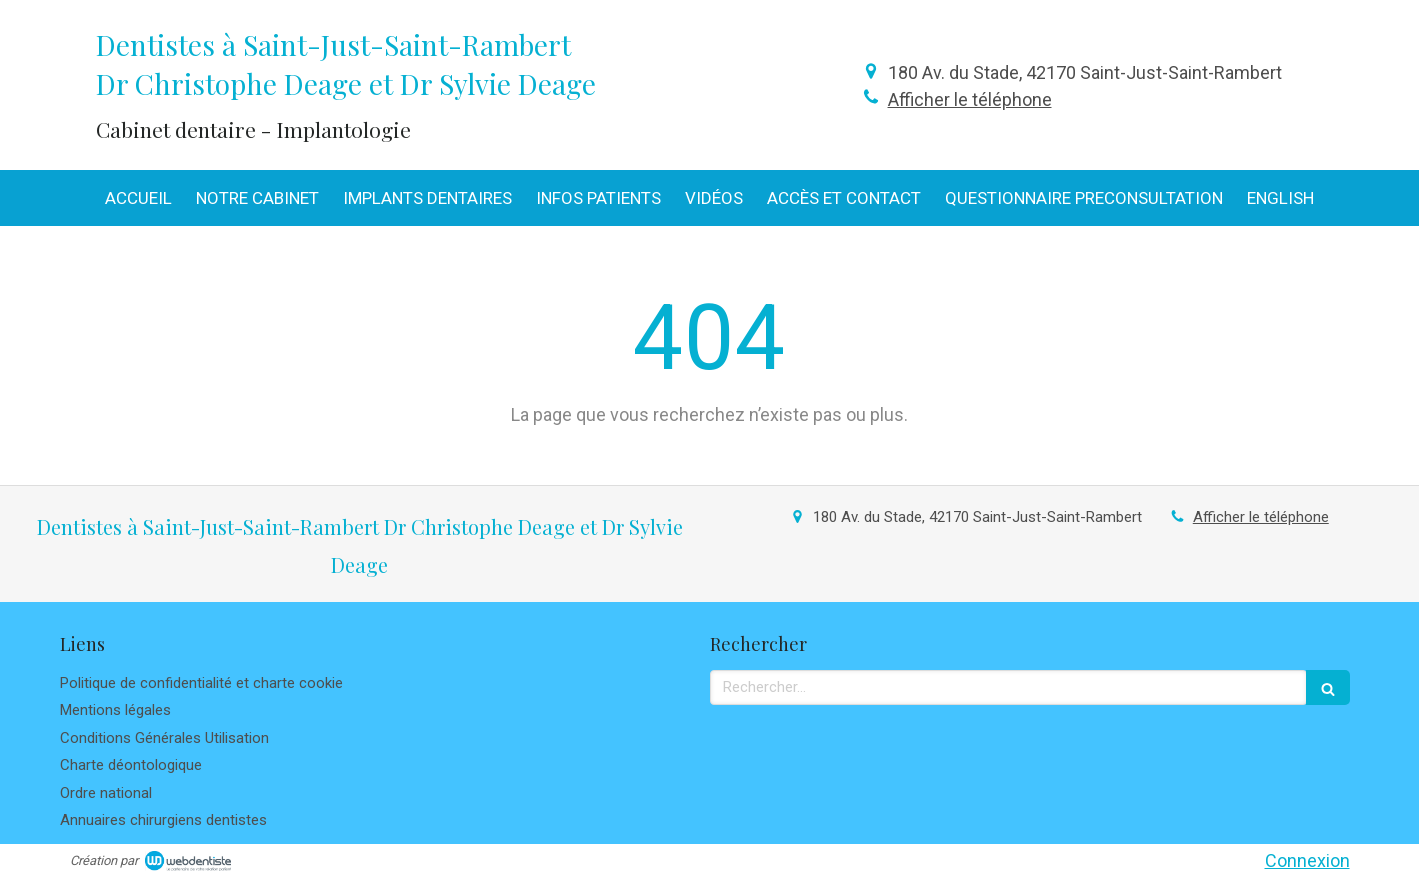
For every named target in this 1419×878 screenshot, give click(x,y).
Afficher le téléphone (970, 99)
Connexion (1307, 860)
